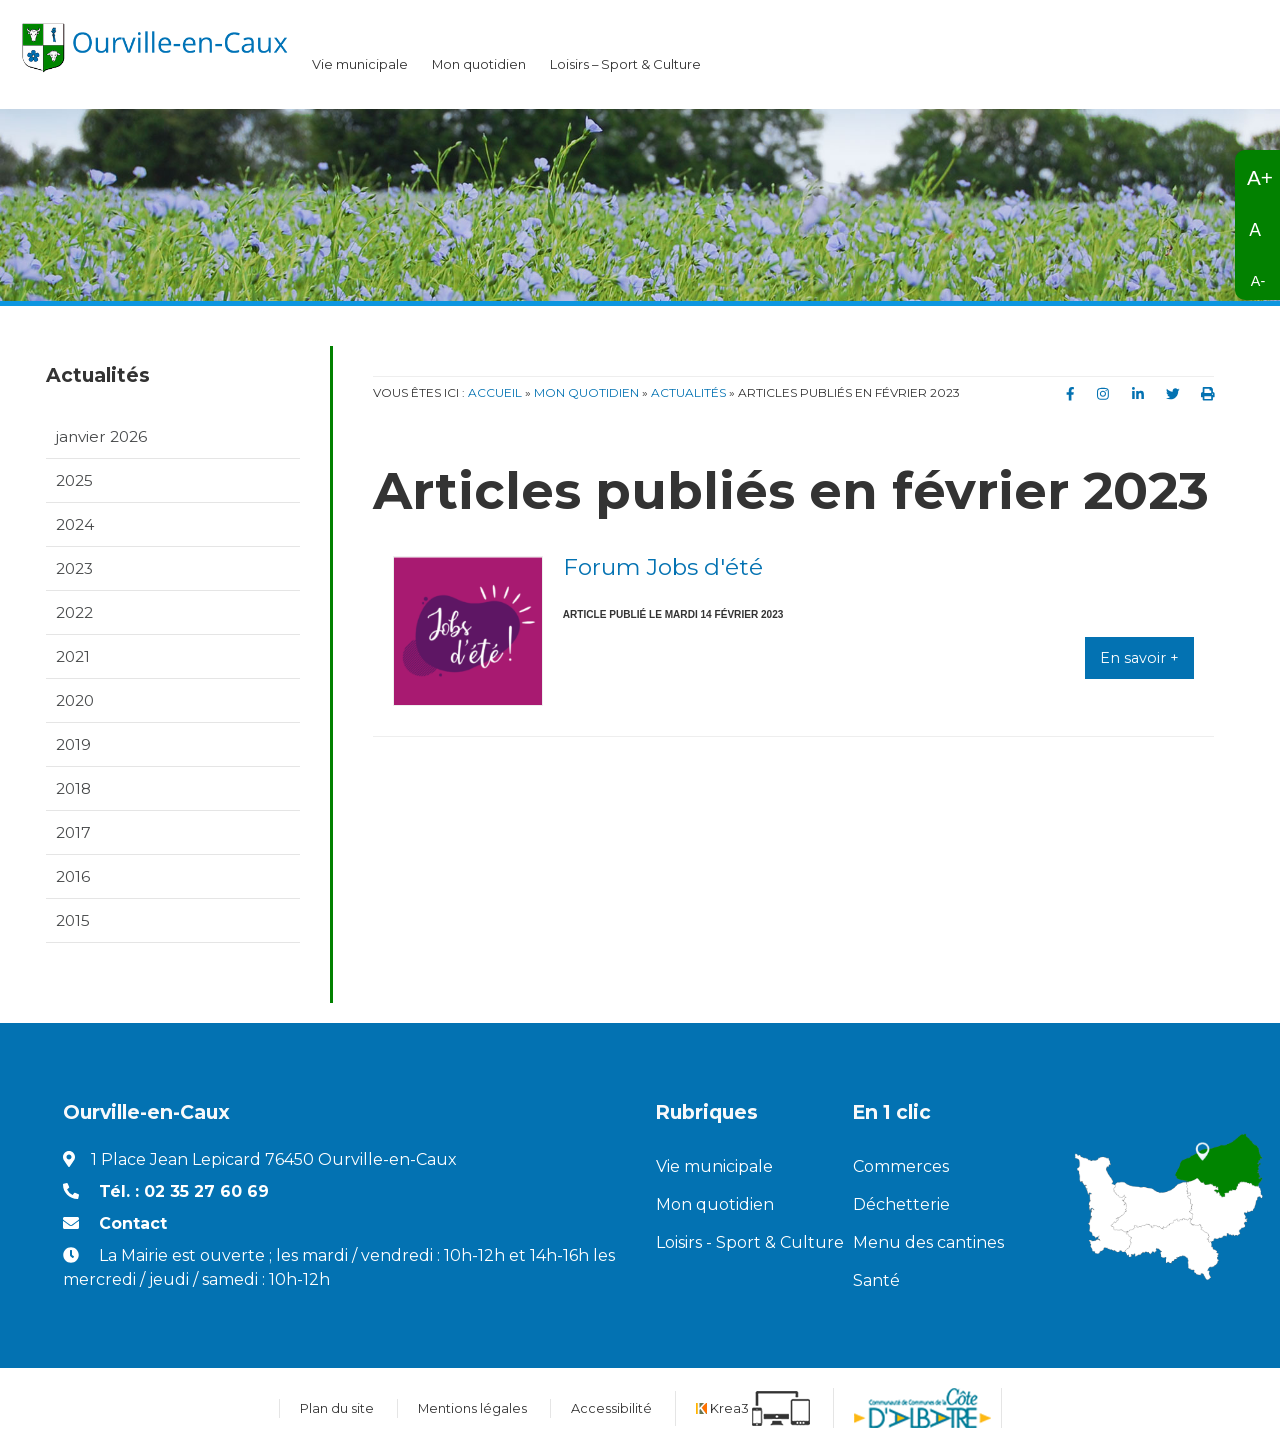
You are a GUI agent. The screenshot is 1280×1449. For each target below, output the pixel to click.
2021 (73, 656)
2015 (73, 921)
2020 (75, 700)
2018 (73, 788)
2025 (74, 480)
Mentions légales (472, 1408)
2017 (73, 833)
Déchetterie (901, 1205)
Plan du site (337, 1408)
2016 (73, 877)
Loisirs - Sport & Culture (739, 1243)
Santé (876, 1281)
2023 (74, 568)
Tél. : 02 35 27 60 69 (184, 1192)
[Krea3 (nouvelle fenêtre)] (753, 1408)
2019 (73, 744)
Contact (133, 1224)
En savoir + (1139, 658)
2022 (74, 612)
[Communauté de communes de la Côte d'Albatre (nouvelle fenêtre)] (922, 1409)
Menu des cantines (928, 1243)
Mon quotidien (479, 64)
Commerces (901, 1167)
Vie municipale (360, 64)
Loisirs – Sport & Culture (625, 64)
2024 (75, 524)
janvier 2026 (101, 436)
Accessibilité (611, 1408)
